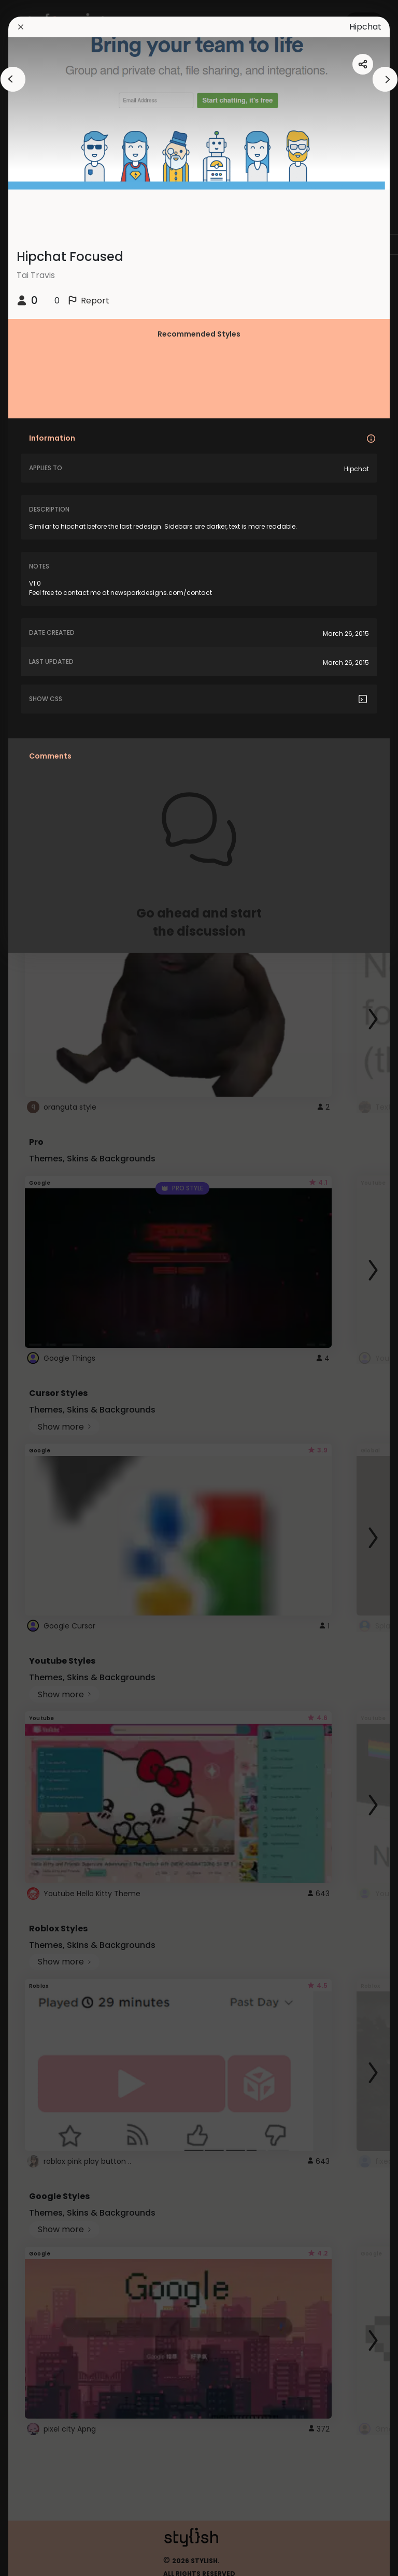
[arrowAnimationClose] (13, 79)
